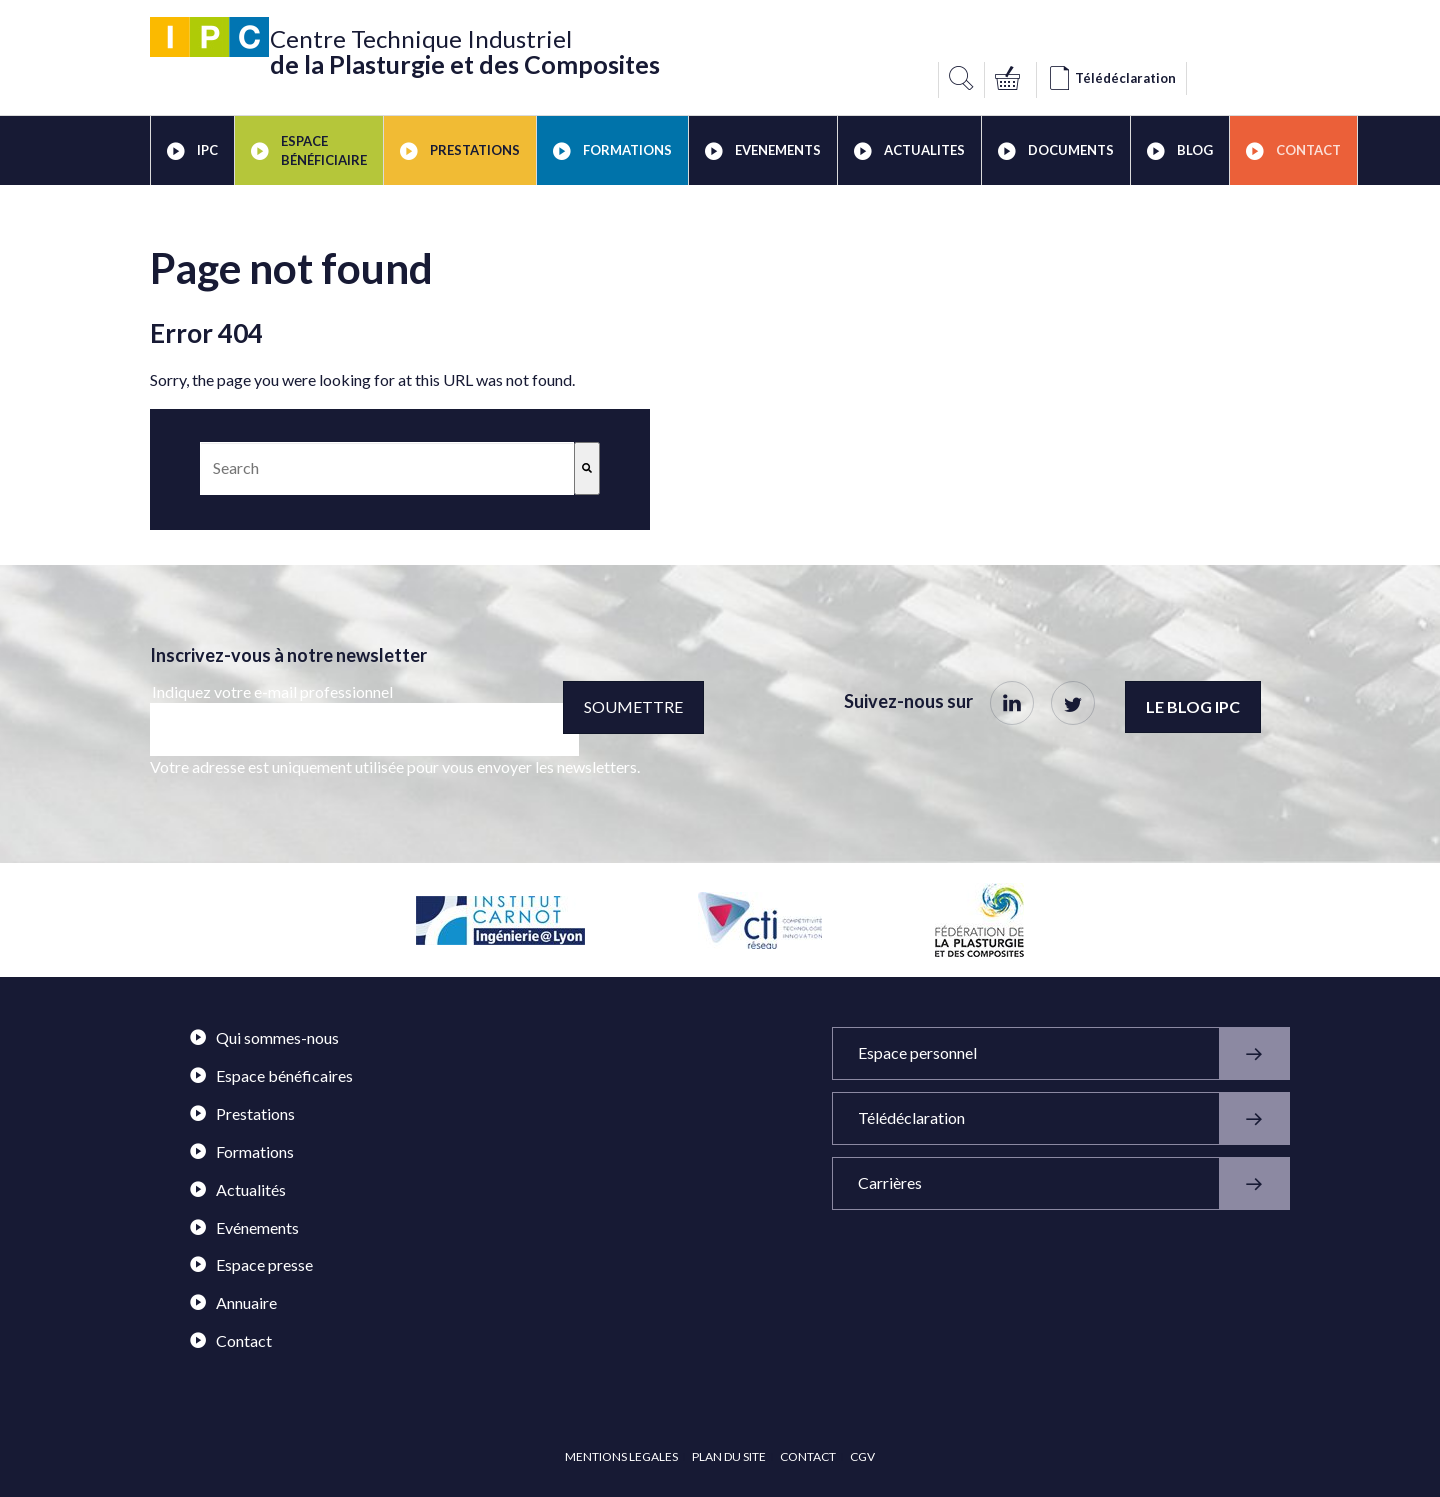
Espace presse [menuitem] (251, 1264)
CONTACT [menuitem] (808, 1456)
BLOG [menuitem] (1180, 151)
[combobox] (387, 468)
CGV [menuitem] (862, 1456)
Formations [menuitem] (242, 1151)
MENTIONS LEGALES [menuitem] (621, 1456)
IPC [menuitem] (192, 151)
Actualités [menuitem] (238, 1189)
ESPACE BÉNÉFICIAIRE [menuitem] (309, 150)
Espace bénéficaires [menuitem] (271, 1075)
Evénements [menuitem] (244, 1227)
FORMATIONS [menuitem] (612, 151)
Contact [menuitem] (1293, 151)
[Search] (587, 468)
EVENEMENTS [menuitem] (763, 151)
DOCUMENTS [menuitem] (1056, 151)
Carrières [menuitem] (1073, 1183)
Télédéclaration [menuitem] (1073, 1118)
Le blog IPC (1193, 706)
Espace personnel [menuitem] (1073, 1053)
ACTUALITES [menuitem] (909, 151)
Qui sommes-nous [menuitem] (264, 1037)
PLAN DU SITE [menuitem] (729, 1456)
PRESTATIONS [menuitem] (460, 151)
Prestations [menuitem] (242, 1113)
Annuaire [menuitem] (233, 1302)
